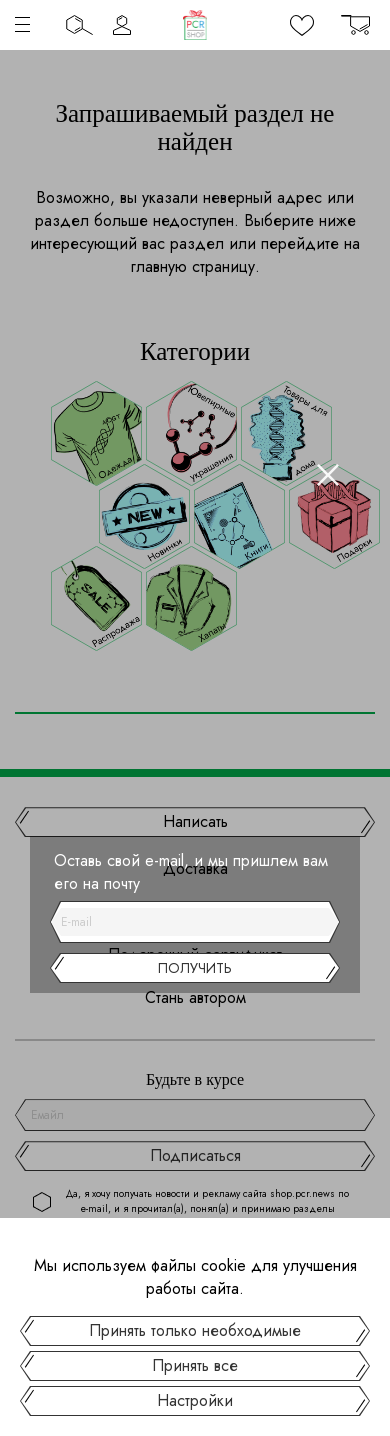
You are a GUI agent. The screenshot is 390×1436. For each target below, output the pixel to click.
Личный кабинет (122, 25)
